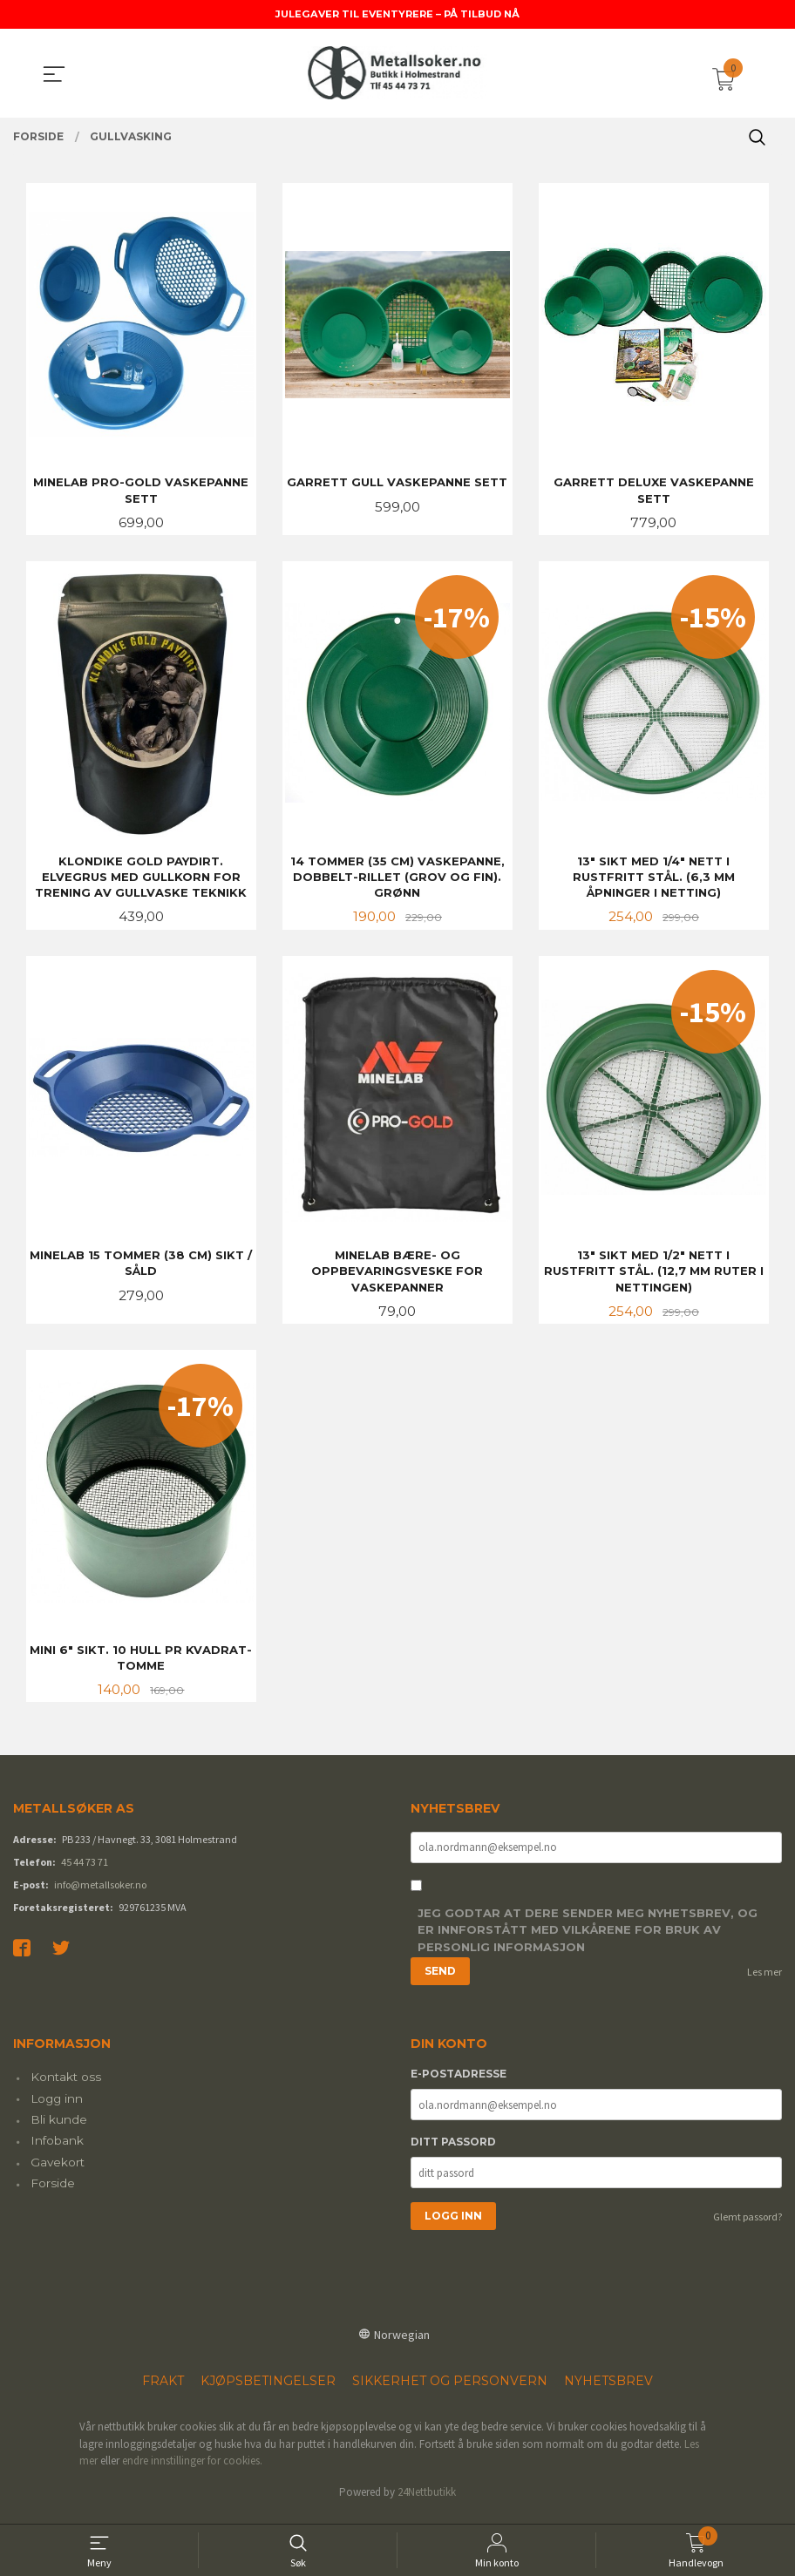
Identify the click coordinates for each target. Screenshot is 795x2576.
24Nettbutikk (427, 2500)
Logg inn (57, 2107)
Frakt (163, 2390)
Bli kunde (59, 2129)
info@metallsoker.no (100, 1892)
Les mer (764, 1980)
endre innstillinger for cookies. (192, 2470)
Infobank (57, 2150)
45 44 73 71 (84, 1869)
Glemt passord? (747, 2226)
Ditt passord (453, 2151)
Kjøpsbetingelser (268, 2390)
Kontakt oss (66, 2086)
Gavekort (58, 2171)
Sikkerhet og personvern (449, 2390)
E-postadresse (458, 2083)
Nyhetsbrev (608, 2390)
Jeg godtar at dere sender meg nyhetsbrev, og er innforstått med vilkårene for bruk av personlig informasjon (588, 1939)
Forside (53, 2193)
